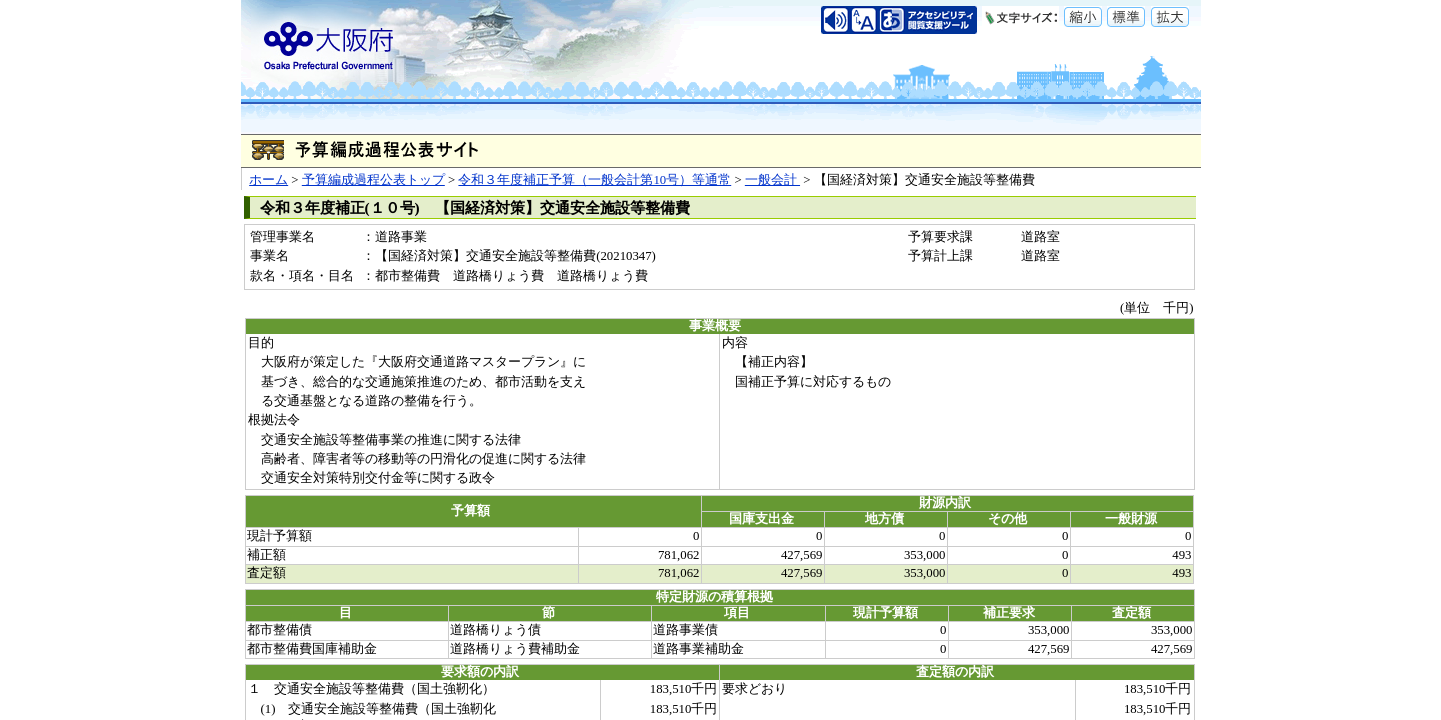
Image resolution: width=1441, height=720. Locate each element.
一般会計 (772, 180)
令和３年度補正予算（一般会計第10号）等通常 (594, 180)
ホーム (268, 180)
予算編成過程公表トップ (373, 180)
